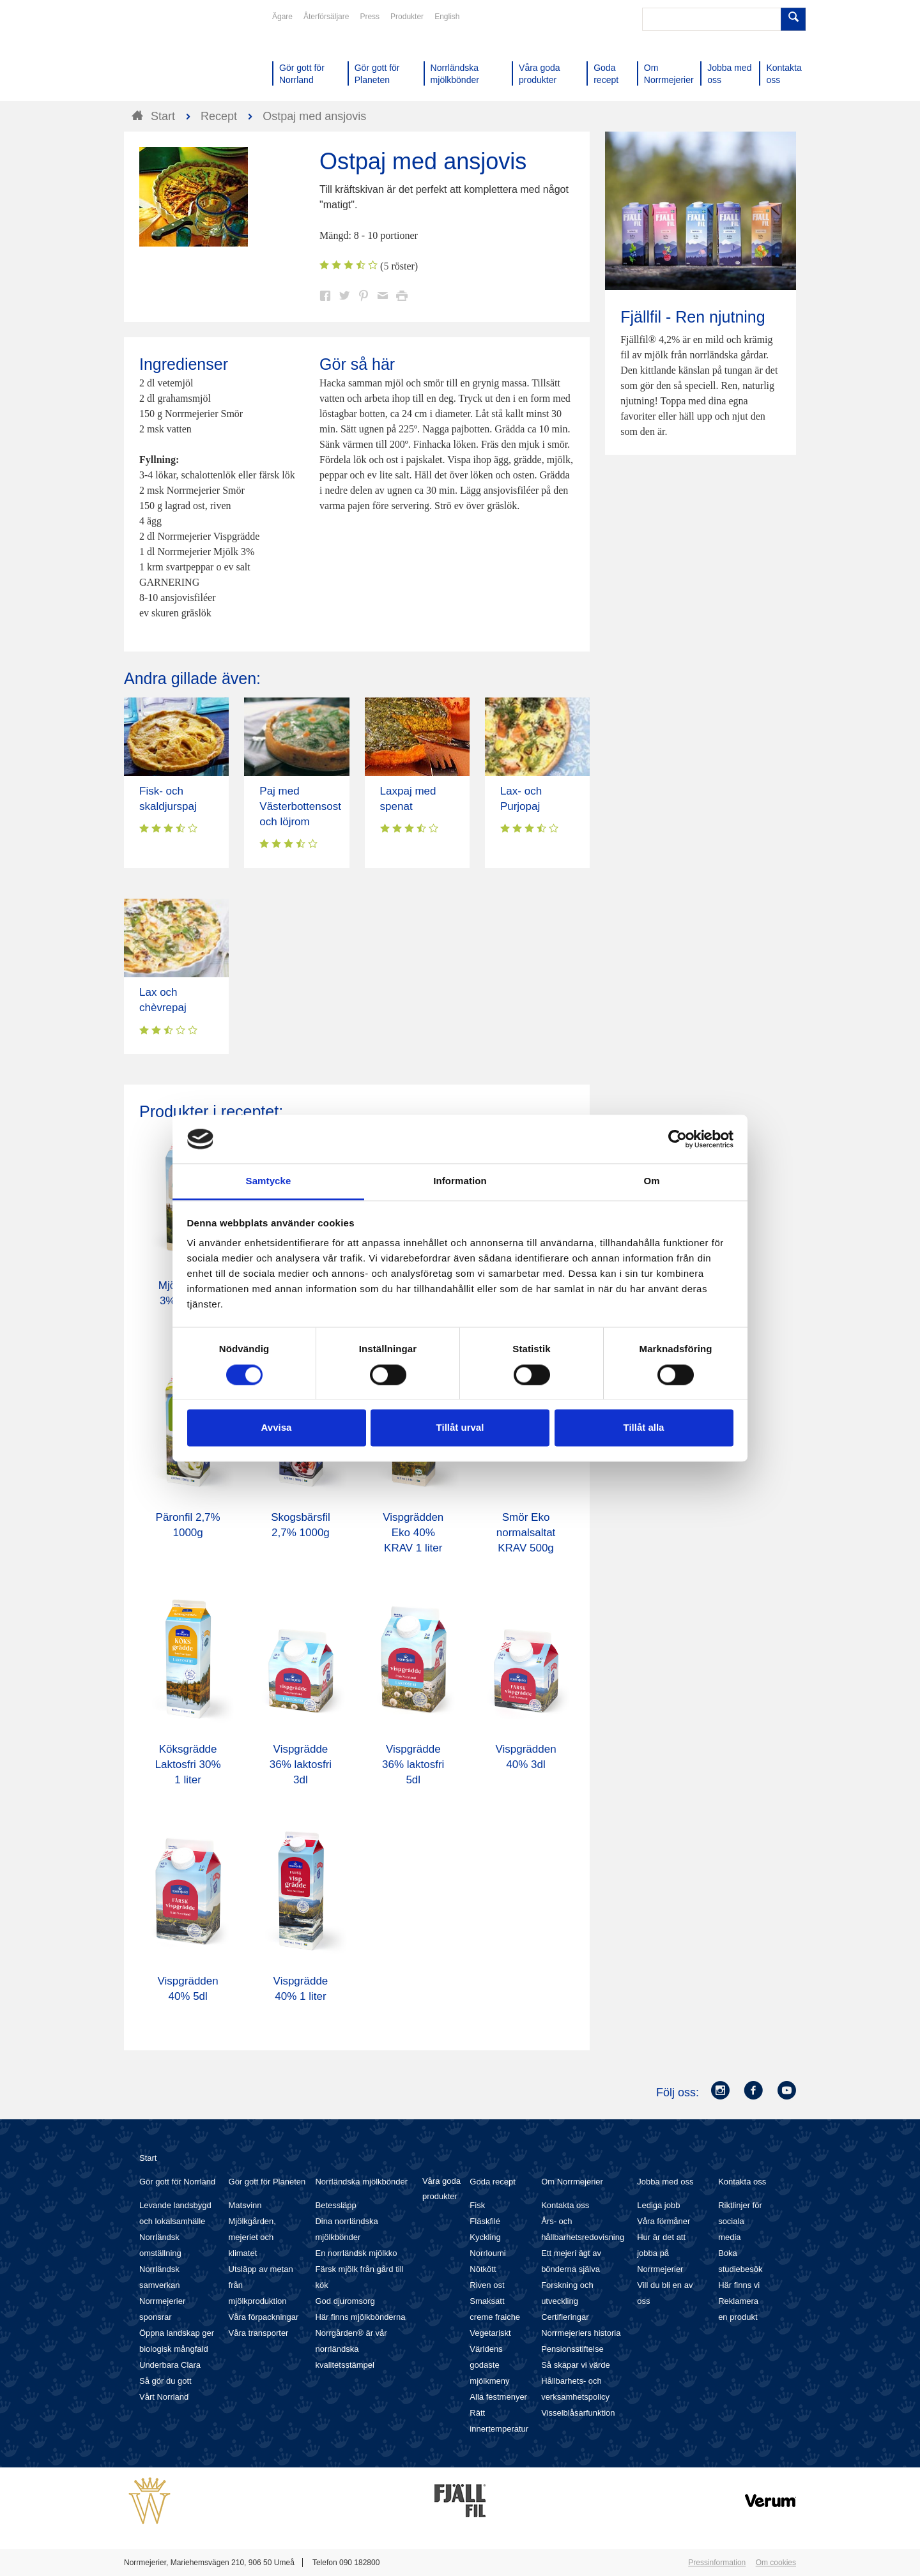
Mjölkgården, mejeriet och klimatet (252, 2237)
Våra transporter (259, 2333)
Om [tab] (651, 1181)
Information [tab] (460, 1181)
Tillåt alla (644, 1427)
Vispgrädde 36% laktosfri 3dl (301, 1764)
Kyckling (485, 2237)
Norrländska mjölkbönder (361, 2181)
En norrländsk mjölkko (356, 2253)
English (446, 16)
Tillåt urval (460, 1427)
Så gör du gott (165, 2381)
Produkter (407, 16)
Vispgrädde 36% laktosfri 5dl (413, 1764)
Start (148, 2158)
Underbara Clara (170, 2365)
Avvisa (276, 1427)
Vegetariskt (490, 2333)
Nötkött (483, 2269)
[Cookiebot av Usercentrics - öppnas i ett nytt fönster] (677, 1138)
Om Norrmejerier (572, 2181)
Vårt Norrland (163, 2397)
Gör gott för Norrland (177, 2181)
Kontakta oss (565, 2205)
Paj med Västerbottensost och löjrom (300, 806)
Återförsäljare (326, 16)
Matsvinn (245, 2205)
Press (369, 16)
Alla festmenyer (498, 2397)
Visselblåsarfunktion (578, 2413)
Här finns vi (739, 2285)
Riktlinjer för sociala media (740, 2221)
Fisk (477, 2205)
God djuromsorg (344, 2301)
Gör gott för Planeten (267, 2181)
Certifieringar (564, 2317)
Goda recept (493, 2181)
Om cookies (776, 2562)
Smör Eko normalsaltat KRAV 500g (526, 1532)
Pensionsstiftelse (572, 2349)
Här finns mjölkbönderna (360, 2317)
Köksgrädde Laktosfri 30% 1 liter (188, 1764)
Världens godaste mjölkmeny (489, 2365)
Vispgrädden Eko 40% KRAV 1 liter (413, 1532)
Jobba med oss (665, 2181)
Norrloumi (487, 2253)
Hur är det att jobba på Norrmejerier (661, 2253)
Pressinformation (717, 2562)
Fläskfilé (485, 2221)
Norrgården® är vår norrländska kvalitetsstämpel (351, 2349)
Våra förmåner (663, 2221)
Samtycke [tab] (268, 1181)
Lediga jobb (658, 2205)
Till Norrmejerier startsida (172, 56)
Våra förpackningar (264, 2317)
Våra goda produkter (441, 2188)
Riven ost (487, 2285)
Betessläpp (335, 2205)
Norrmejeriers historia (580, 2333)
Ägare (282, 16)
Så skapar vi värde (575, 2365)
